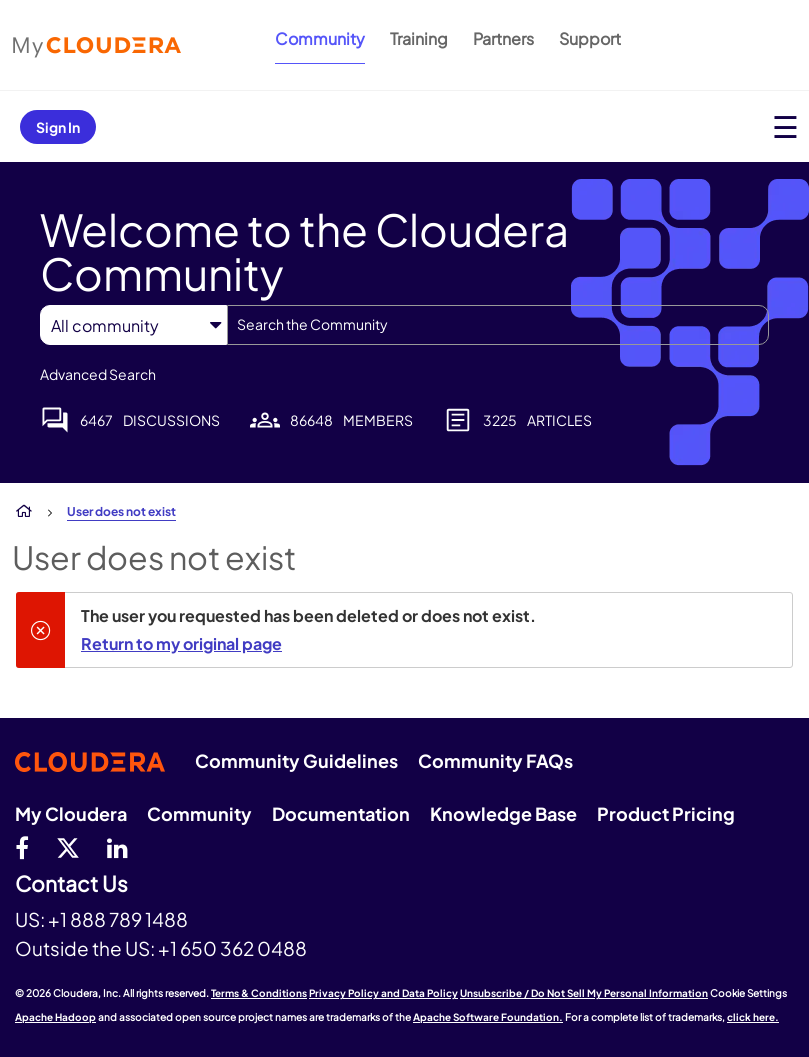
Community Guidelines (296, 760)
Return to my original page (181, 643)
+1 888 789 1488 (118, 919)
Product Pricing (666, 813)
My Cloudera (71, 813)
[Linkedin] (117, 847)
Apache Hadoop (55, 1017)
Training (419, 38)
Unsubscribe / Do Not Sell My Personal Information (584, 993)
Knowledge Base (503, 813)
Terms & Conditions (259, 993)
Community (320, 38)
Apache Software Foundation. (488, 1017)
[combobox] (498, 325)
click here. (753, 1017)
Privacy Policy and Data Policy (383, 993)
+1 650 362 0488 (232, 948)
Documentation (341, 813)
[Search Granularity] (133, 325)
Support (590, 38)
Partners (503, 38)
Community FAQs (495, 760)
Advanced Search (98, 374)
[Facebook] (22, 847)
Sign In (58, 127)
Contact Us (71, 884)
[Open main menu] (785, 126)
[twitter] (68, 847)
